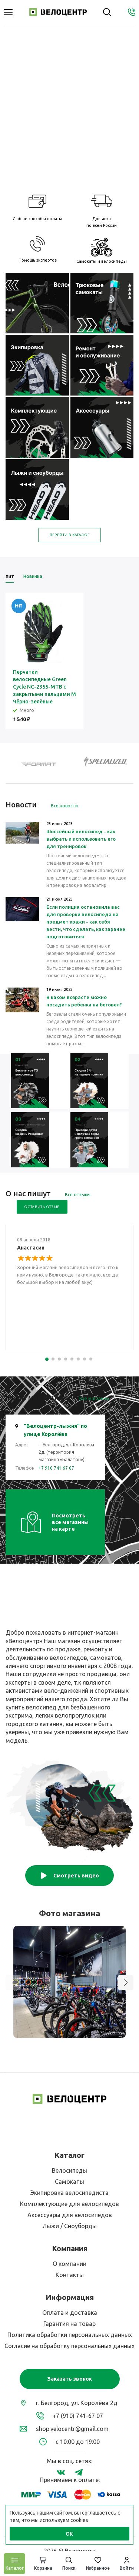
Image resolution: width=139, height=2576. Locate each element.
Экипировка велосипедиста (69, 2192)
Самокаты (69, 2181)
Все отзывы (77, 1194)
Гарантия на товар (69, 2323)
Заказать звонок (69, 2379)
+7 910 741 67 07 (56, 1468)
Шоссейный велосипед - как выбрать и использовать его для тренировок (81, 839)
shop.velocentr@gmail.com (72, 2428)
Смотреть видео (69, 1875)
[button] (125, 1982)
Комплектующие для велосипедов (69, 2203)
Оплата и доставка (69, 2312)
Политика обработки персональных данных (69, 2334)
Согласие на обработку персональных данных (69, 2346)
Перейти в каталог (70, 535)
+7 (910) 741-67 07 (78, 2415)
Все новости (64, 805)
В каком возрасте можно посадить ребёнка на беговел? (84, 1001)
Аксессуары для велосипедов (69, 2215)
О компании (69, 2263)
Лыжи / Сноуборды (69, 2226)
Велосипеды (69, 2170)
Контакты (70, 2274)
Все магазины (94, 1398)
